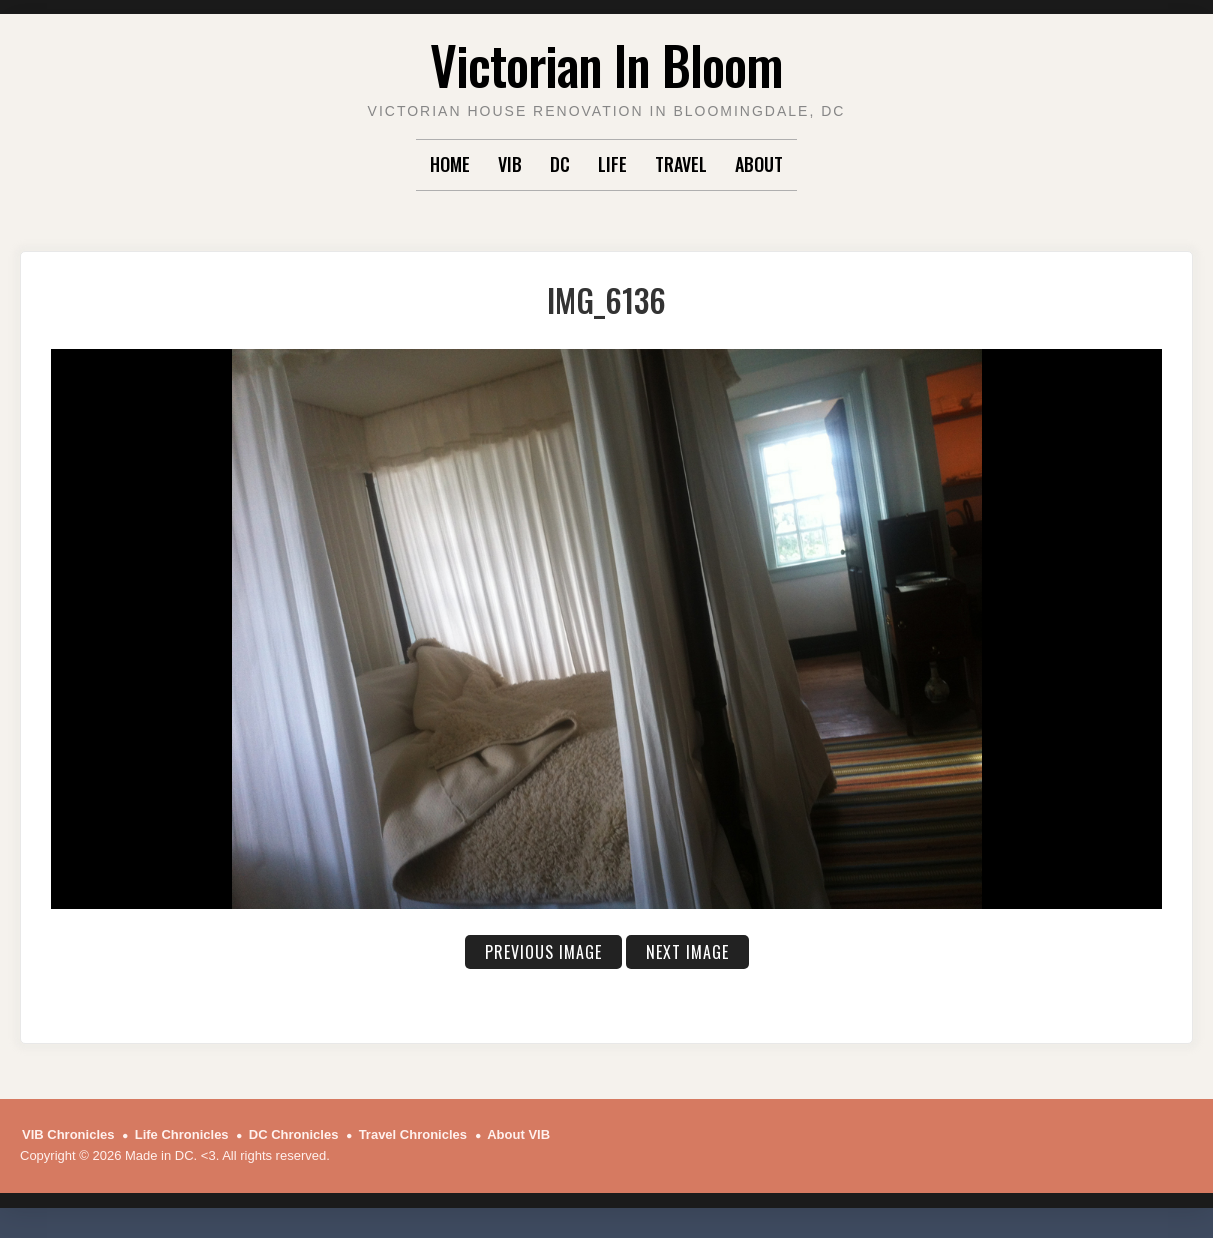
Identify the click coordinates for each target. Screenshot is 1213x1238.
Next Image (687, 952)
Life (612, 164)
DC (560, 164)
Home (450, 164)
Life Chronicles (182, 1134)
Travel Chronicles (413, 1134)
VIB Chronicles (68, 1134)
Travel (681, 164)
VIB (510, 164)
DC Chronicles (294, 1134)
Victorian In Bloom (606, 64)
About (759, 164)
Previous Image (543, 952)
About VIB (518, 1134)
